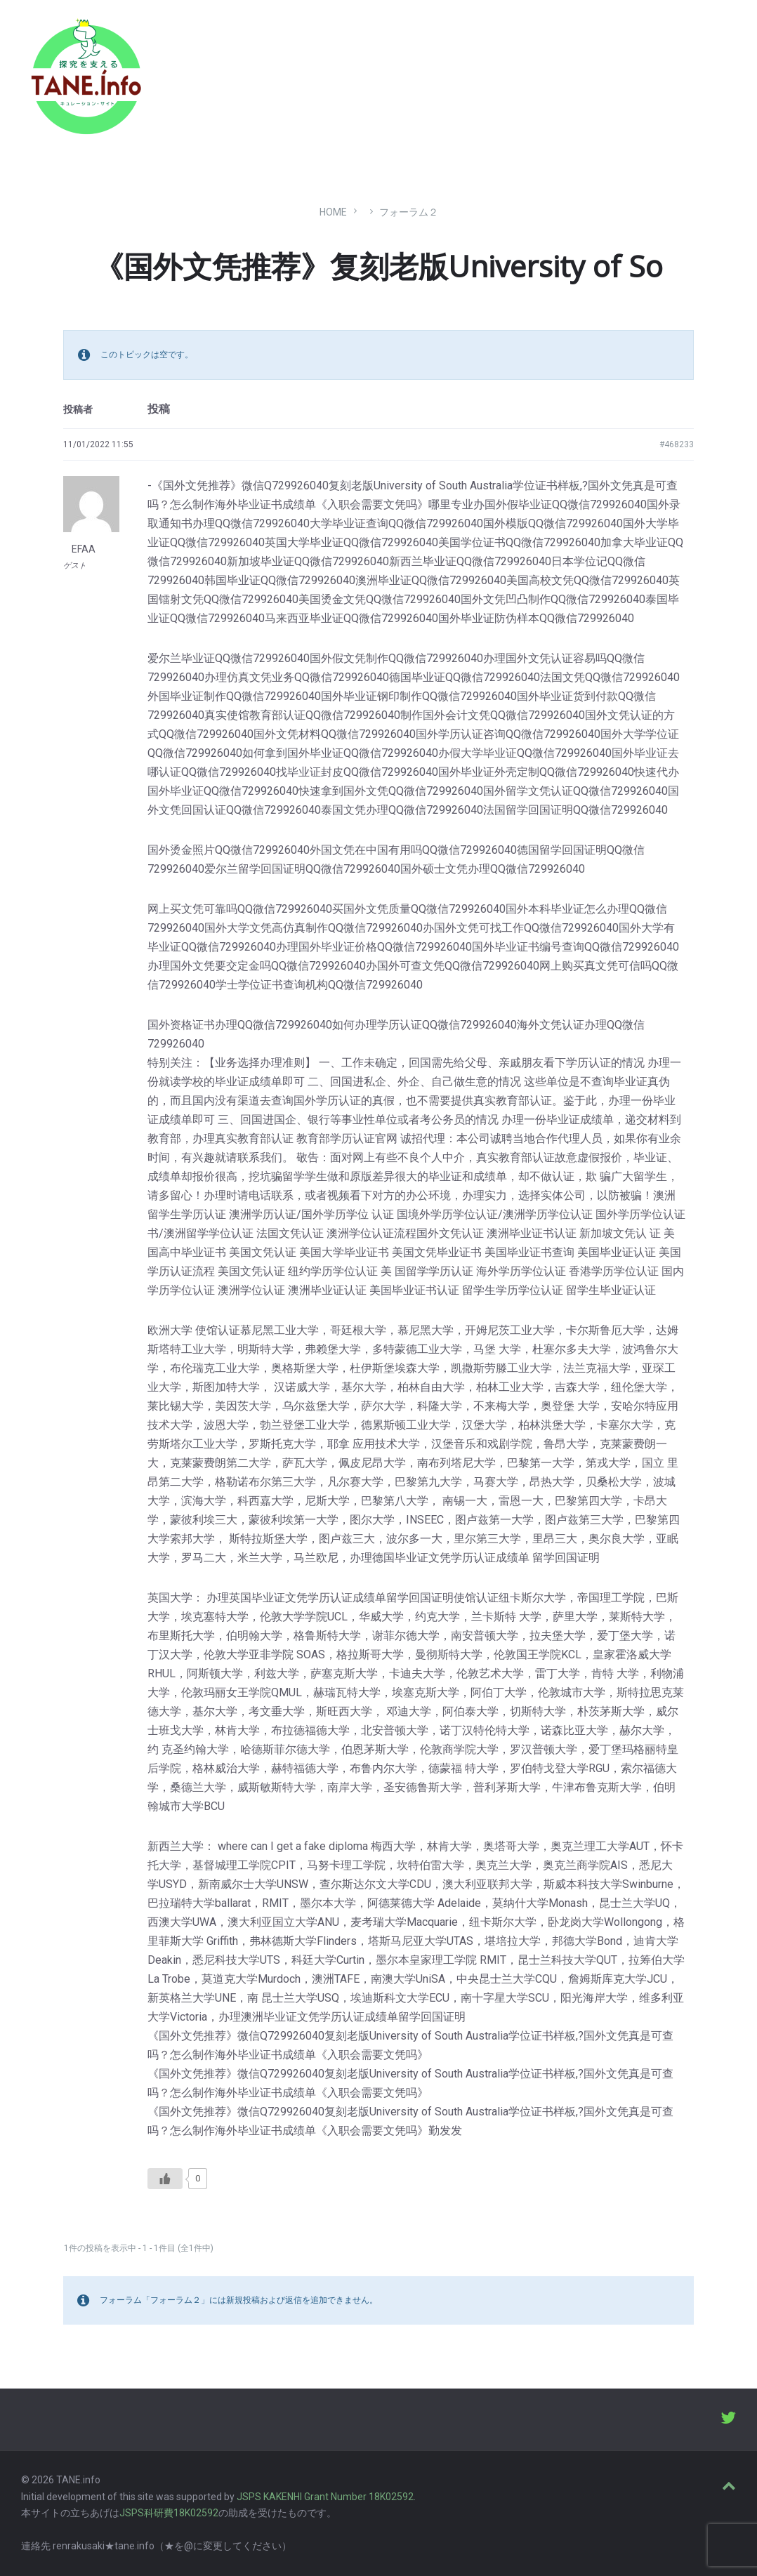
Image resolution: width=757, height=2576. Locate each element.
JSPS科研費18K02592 (168, 2512)
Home (333, 212)
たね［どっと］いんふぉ (222, 72)
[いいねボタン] (165, 2178)
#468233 (676, 444)
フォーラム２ (408, 212)
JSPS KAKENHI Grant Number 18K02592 (325, 2496)
